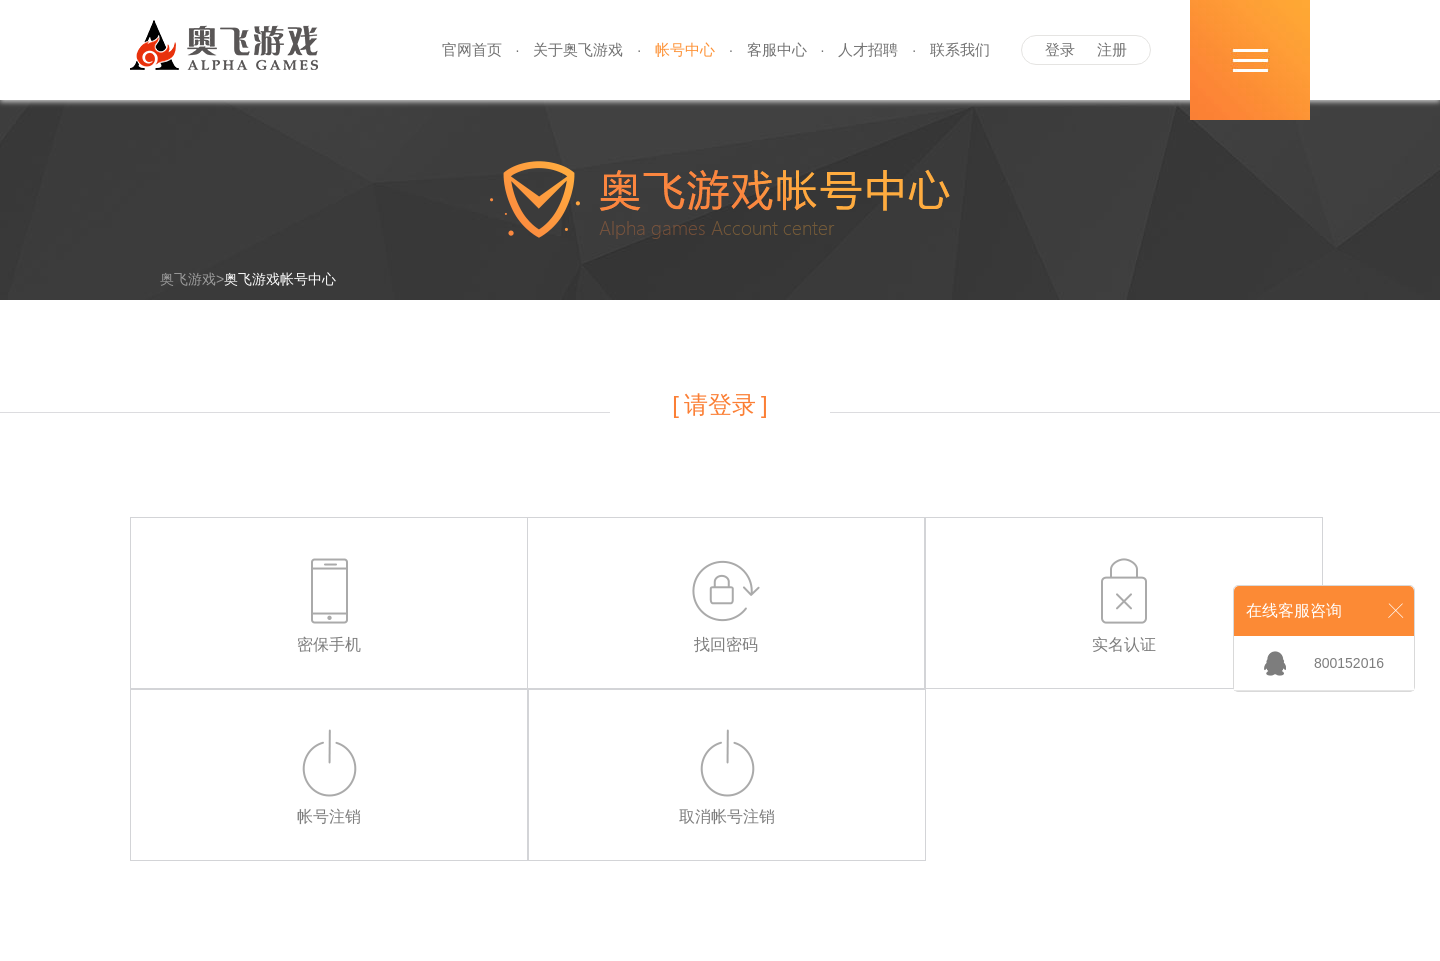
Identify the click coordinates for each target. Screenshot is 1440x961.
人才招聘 (868, 49)
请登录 (720, 404)
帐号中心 (685, 49)
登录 (1060, 49)
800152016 (1349, 663)
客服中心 (777, 49)
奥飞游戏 (188, 279)
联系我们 (960, 49)
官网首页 (472, 49)
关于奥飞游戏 (578, 49)
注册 (1112, 49)
